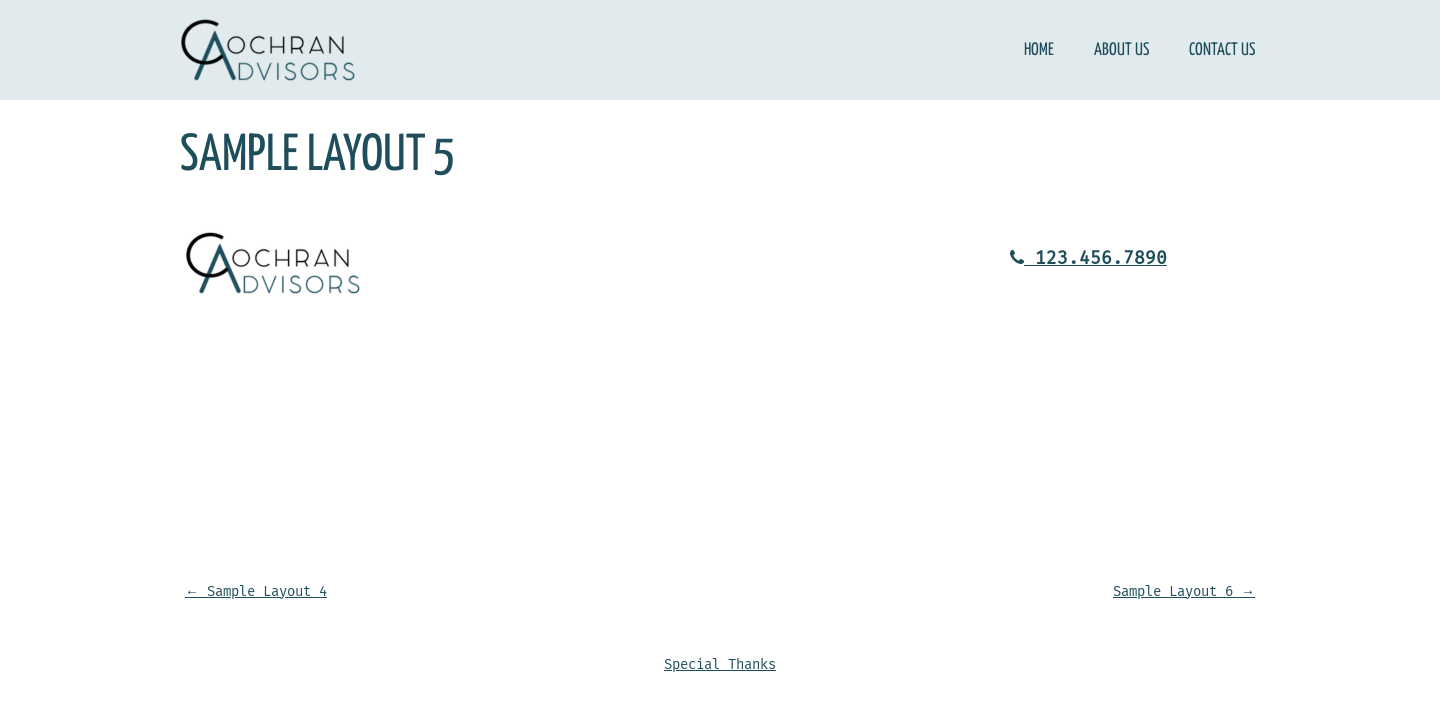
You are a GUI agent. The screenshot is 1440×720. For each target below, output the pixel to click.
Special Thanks (720, 664)
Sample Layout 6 (1184, 591)
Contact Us (1222, 50)
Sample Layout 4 (256, 591)
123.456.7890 (1088, 258)
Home (1039, 50)
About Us (1121, 50)
